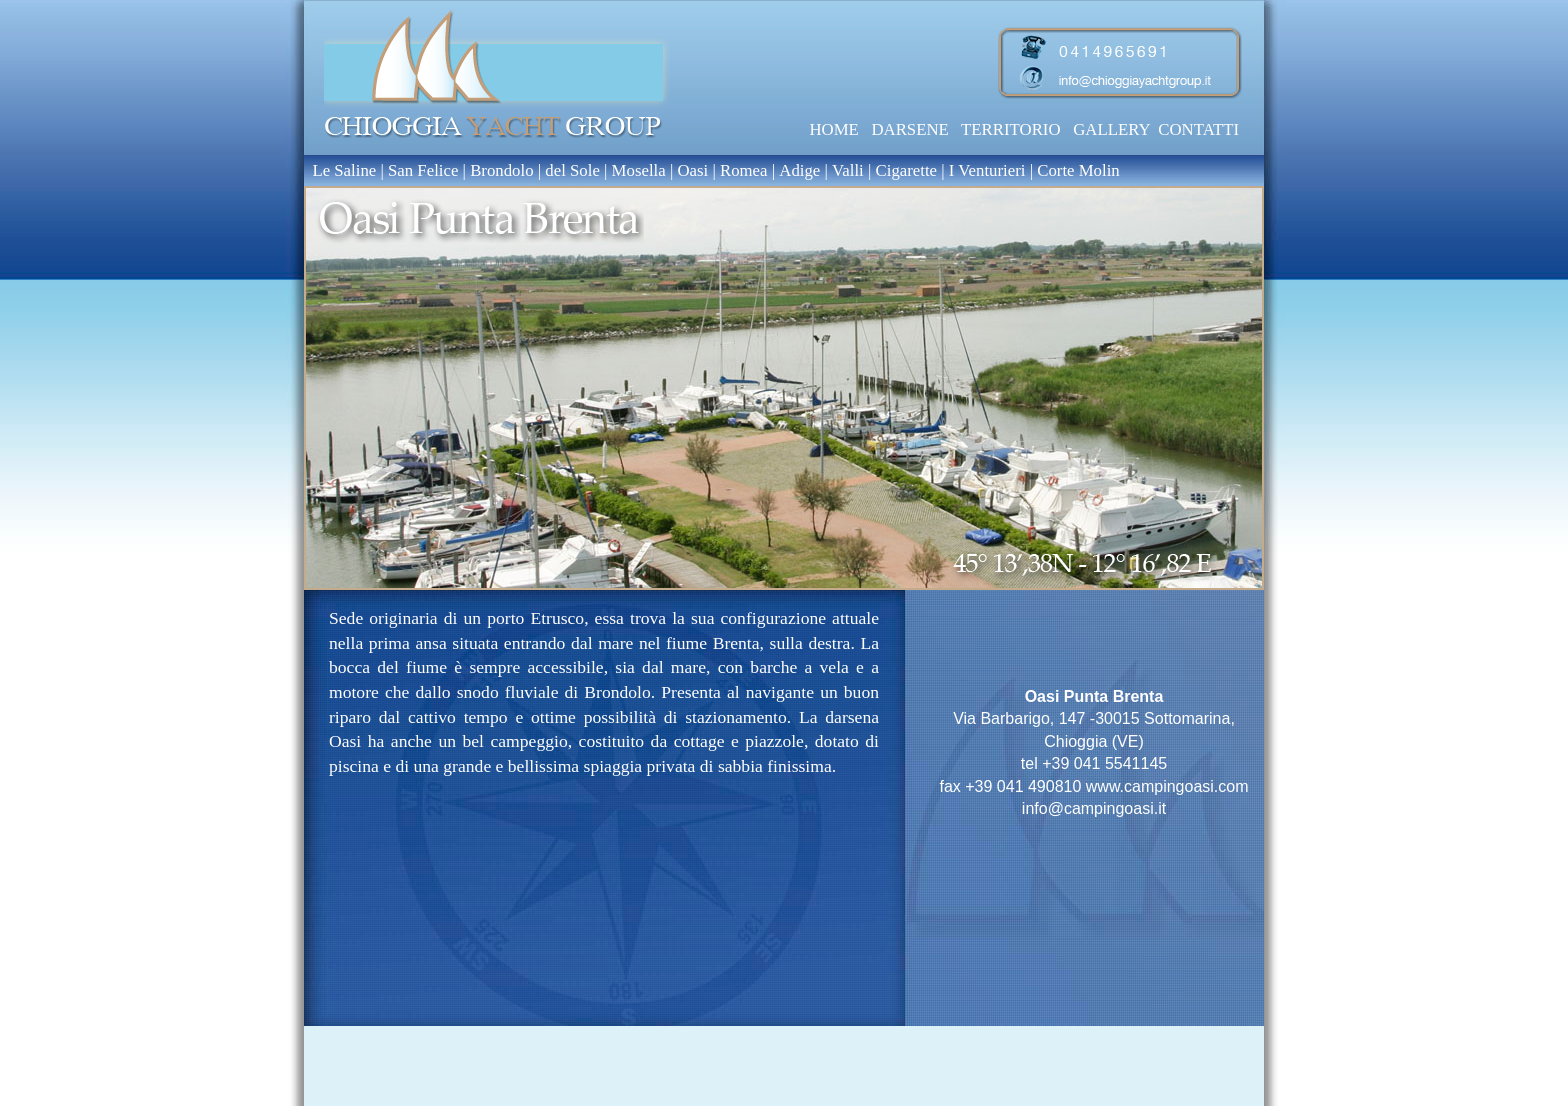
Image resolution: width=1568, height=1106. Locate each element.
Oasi (692, 170)
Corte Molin (1078, 170)
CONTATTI (1198, 129)
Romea (746, 170)
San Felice (423, 170)
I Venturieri (989, 170)
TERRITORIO (1010, 129)
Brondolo (501, 170)
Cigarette (907, 170)
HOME (833, 129)
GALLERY (1111, 129)
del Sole (572, 170)
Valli (850, 170)
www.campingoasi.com (1167, 786)
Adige (801, 170)
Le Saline (340, 170)
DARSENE (909, 129)
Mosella (639, 170)
